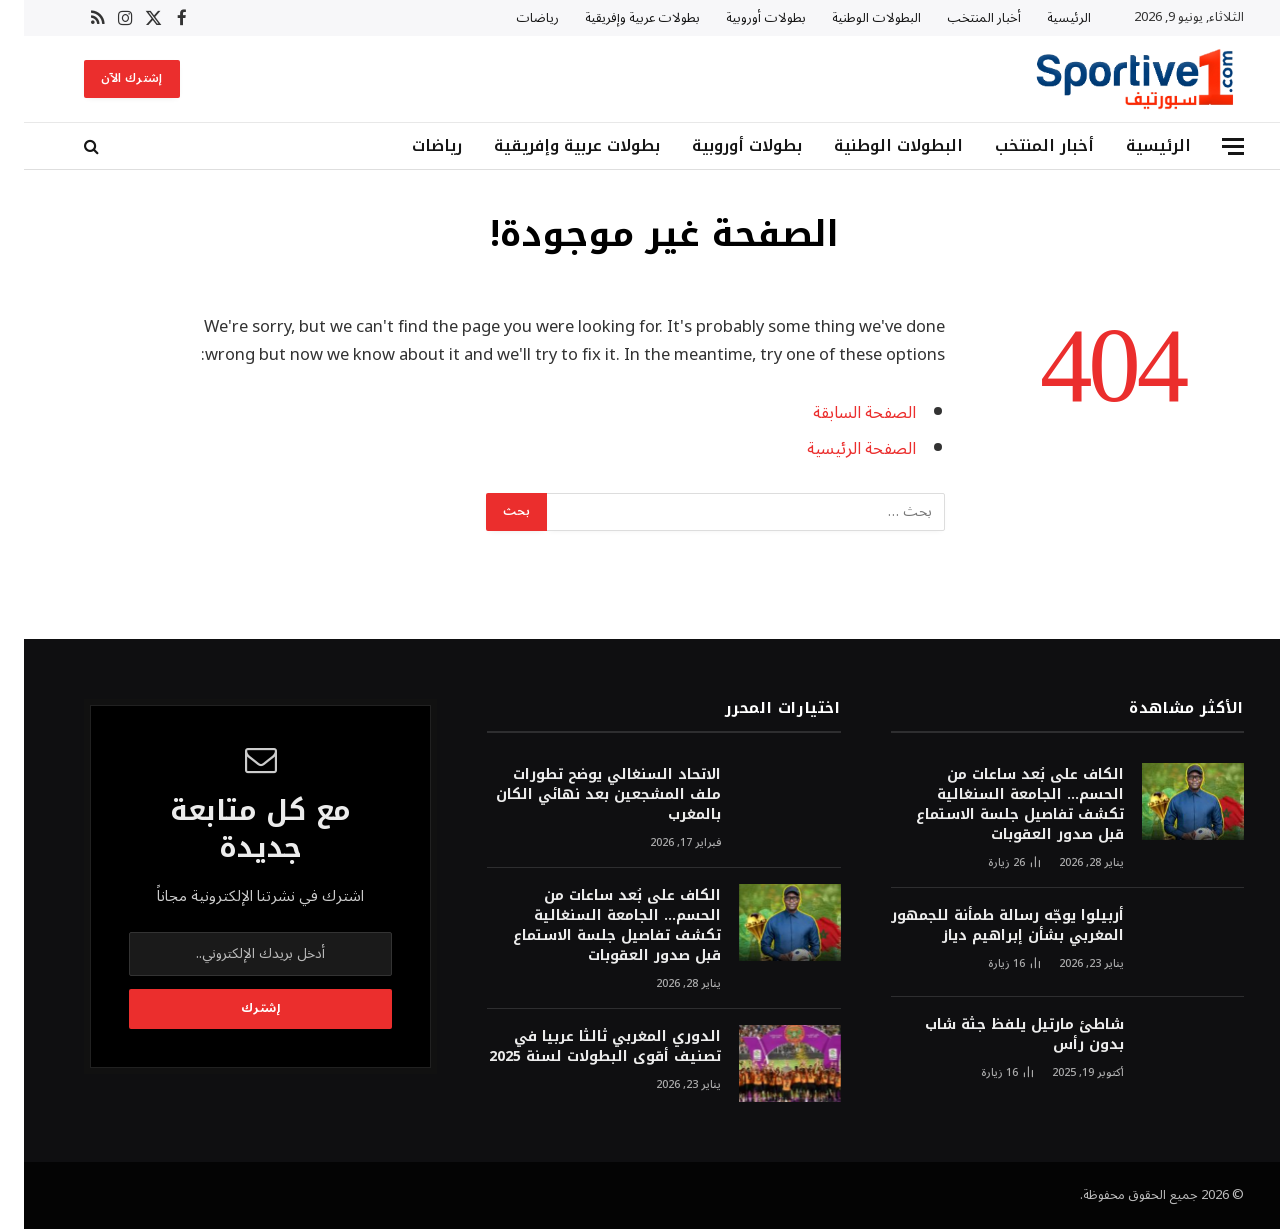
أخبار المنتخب (960, 18)
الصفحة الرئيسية (837, 448)
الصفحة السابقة (840, 412)
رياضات (513, 18)
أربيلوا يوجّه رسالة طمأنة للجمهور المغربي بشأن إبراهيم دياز (983, 926)
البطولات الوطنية (852, 18)
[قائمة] (1209, 146)
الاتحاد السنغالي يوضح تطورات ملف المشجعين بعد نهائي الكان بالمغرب (584, 795)
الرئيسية (1045, 18)
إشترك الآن (108, 78)
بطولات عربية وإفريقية (618, 18)
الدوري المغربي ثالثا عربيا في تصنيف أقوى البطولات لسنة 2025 (581, 1047)
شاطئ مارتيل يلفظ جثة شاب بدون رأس (1000, 1035)
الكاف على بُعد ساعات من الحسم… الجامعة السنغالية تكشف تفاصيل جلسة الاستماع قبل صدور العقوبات (996, 805)
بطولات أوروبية (742, 18)
